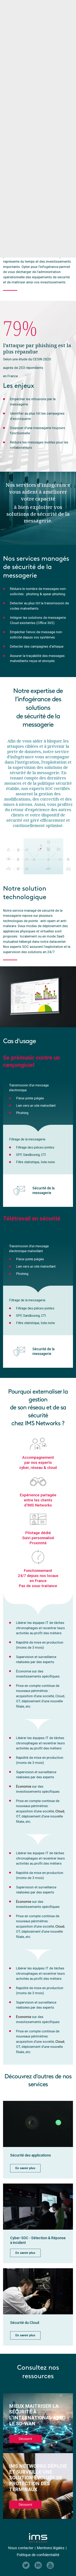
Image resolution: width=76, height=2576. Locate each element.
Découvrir (25, 2439)
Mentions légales (50, 2548)
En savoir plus (25, 2168)
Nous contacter (20, 2548)
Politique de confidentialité (38, 2555)
